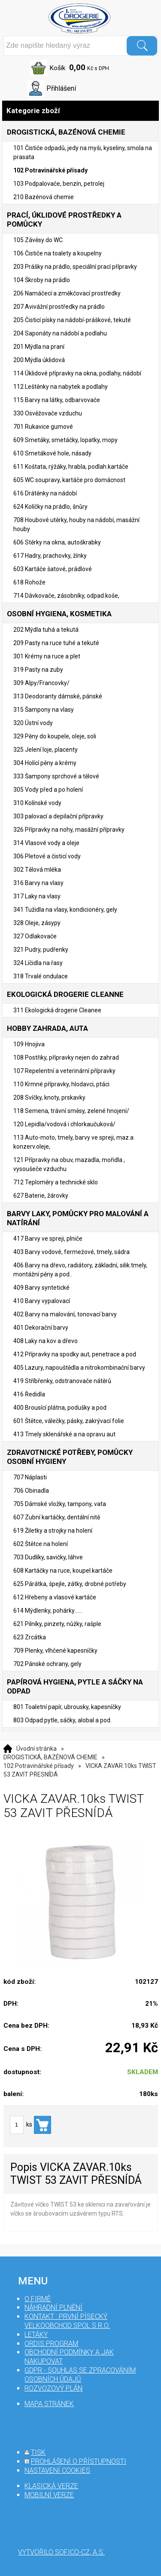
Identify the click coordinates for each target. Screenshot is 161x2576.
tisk (38, 2452)
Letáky (36, 2334)
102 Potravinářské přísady (38, 1765)
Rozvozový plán (53, 2388)
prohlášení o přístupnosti (78, 2461)
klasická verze (51, 2486)
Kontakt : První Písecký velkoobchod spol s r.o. (67, 2321)
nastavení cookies (57, 2470)
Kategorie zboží (80, 111)
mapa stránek (49, 2404)
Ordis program (51, 2343)
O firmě (37, 2299)
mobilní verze (49, 2495)
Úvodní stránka (36, 1748)
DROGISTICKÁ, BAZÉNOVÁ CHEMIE (50, 1757)
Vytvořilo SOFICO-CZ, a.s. (61, 2552)
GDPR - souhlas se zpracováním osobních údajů (80, 2374)
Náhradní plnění (53, 2307)
